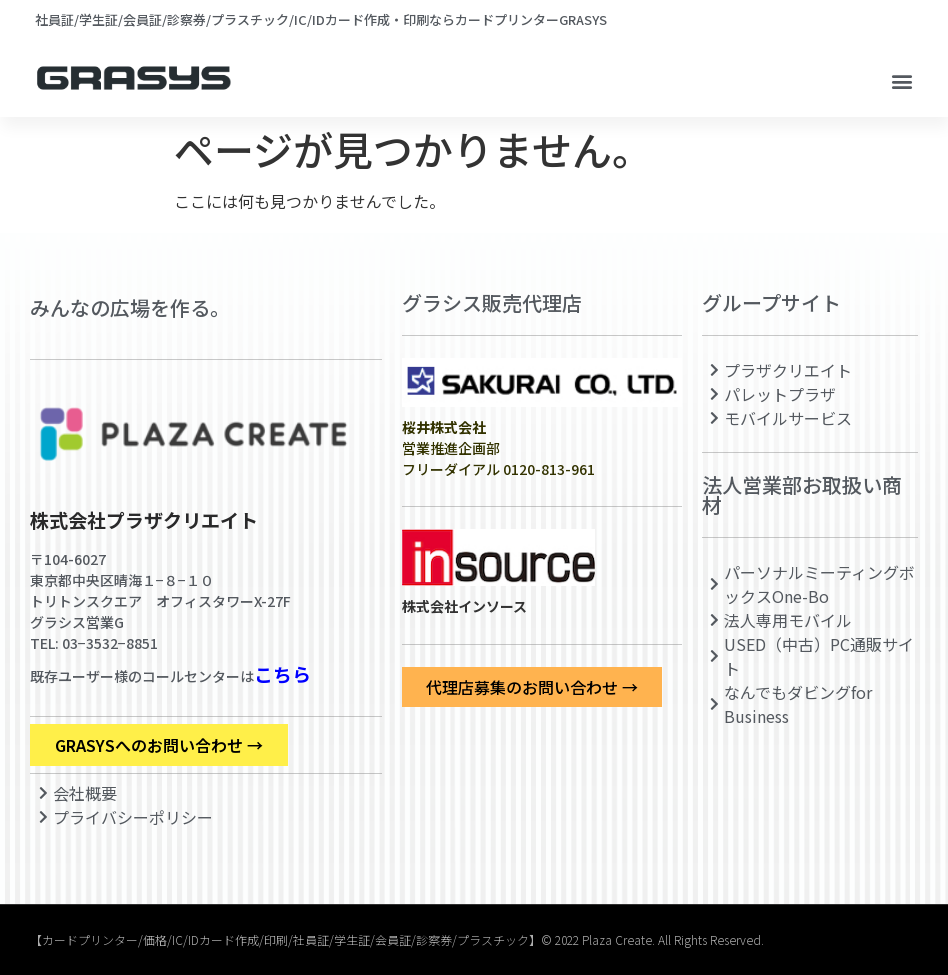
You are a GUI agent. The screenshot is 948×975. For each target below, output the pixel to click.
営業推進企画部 (451, 437)
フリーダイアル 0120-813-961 (498, 469)
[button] (901, 81)
